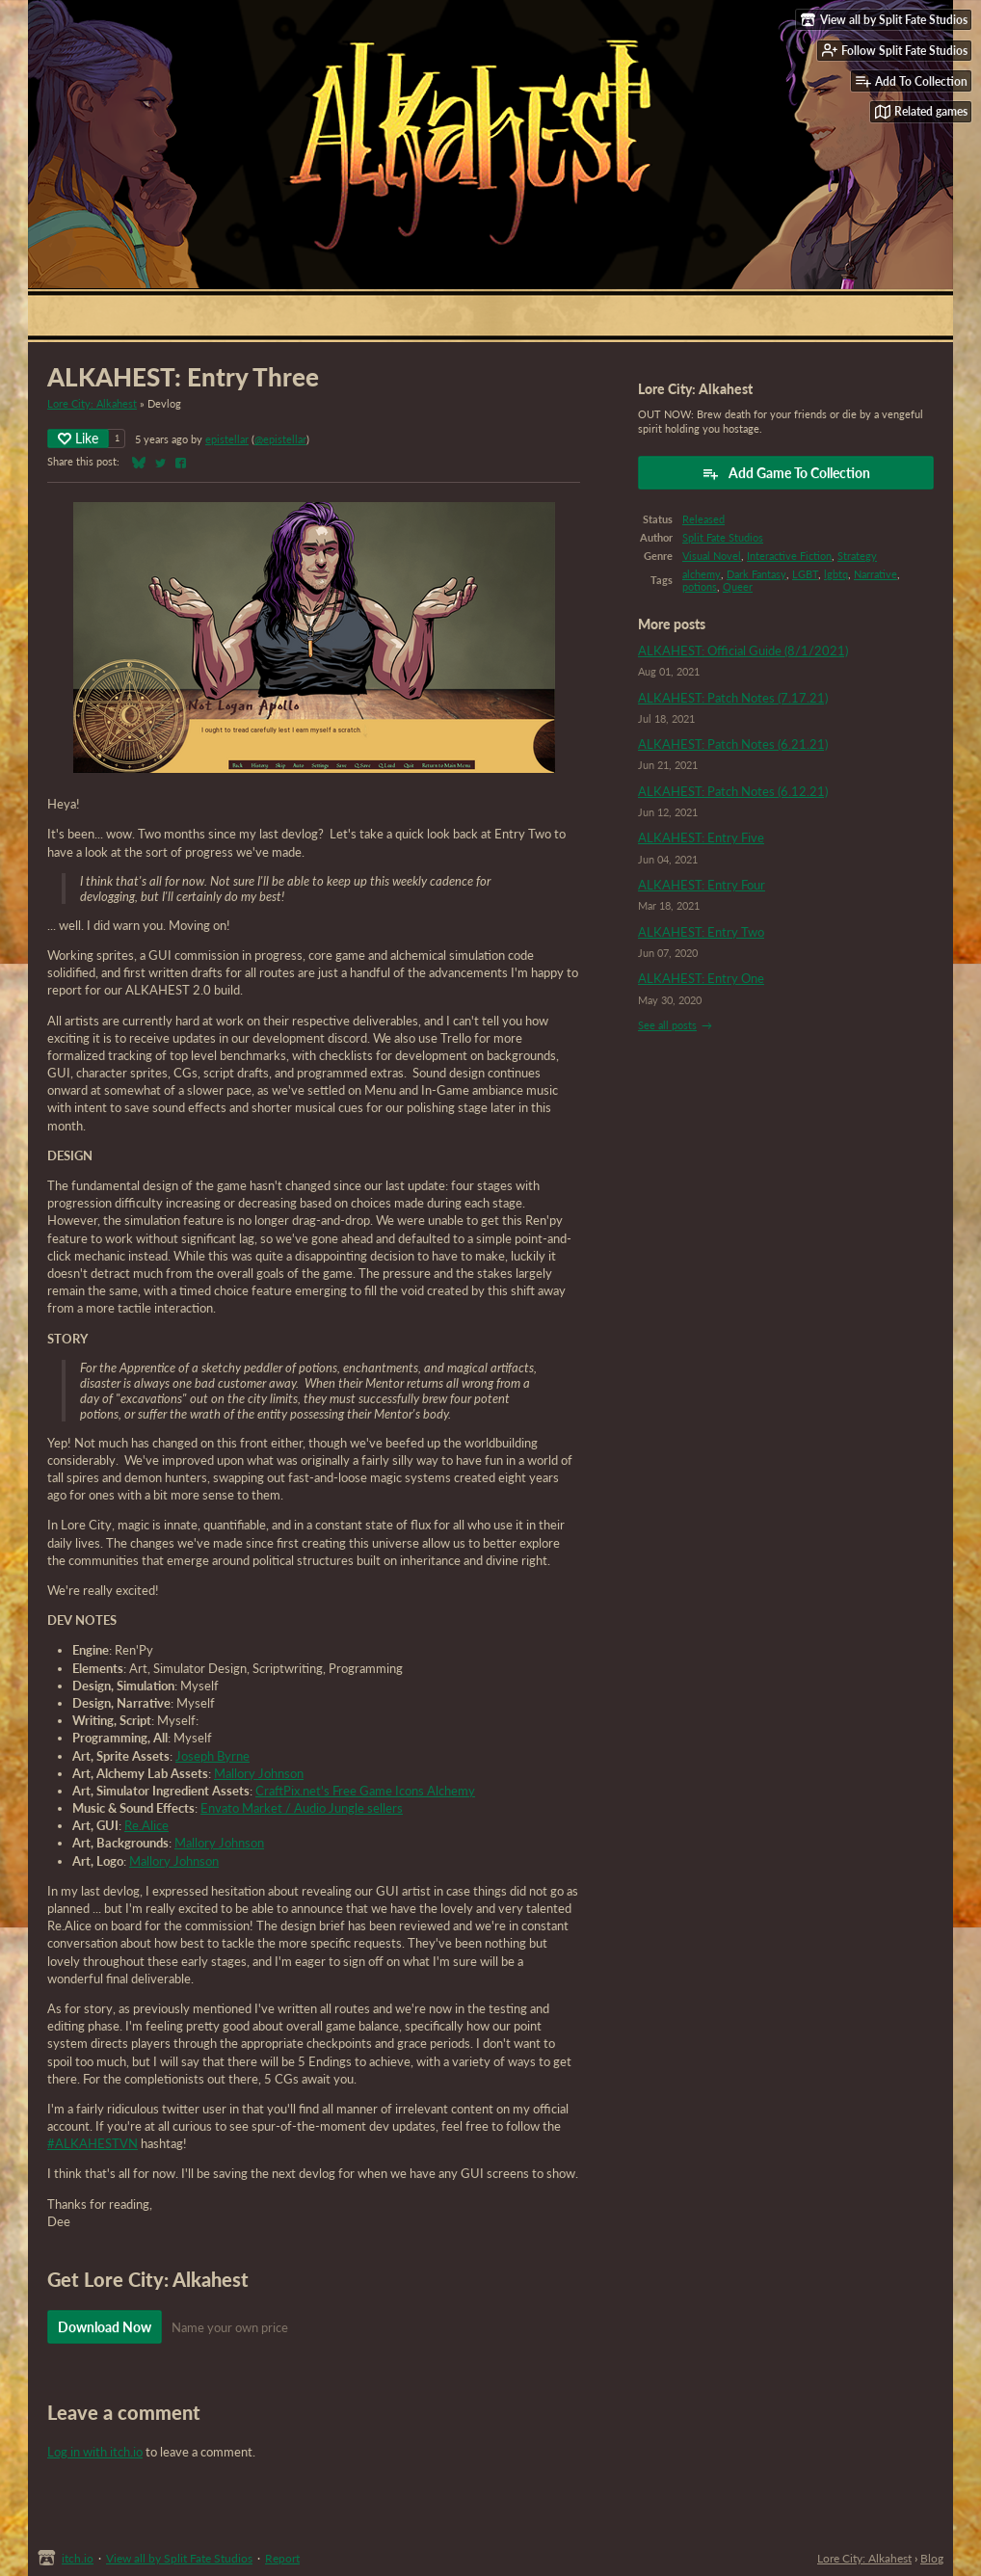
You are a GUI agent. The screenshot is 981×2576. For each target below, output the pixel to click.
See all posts (667, 1025)
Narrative (875, 574)
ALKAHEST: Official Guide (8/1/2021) (743, 650)
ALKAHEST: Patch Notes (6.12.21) (733, 791)
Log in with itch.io (95, 2451)
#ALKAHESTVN (92, 2143)
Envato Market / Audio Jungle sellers (301, 1808)
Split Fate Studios (722, 537)
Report (282, 2558)
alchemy (701, 574)
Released (703, 519)
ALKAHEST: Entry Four (701, 884)
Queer (738, 586)
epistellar (227, 439)
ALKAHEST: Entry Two (701, 932)
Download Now (104, 2327)
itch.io (77, 2558)
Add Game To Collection (786, 473)
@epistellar (280, 439)
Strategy (857, 555)
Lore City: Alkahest (92, 403)
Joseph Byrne (212, 1756)
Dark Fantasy (756, 574)
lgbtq (836, 574)
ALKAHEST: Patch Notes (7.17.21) (733, 697)
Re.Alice (146, 1825)
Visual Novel (711, 555)
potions (699, 586)
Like (78, 438)
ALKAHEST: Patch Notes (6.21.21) (733, 744)
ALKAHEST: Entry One (701, 978)
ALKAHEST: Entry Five (701, 837)
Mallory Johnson (259, 1773)
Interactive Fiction (789, 555)
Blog (931, 2558)
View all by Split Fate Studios (179, 2558)
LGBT (805, 574)
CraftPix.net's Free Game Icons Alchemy (365, 1790)
